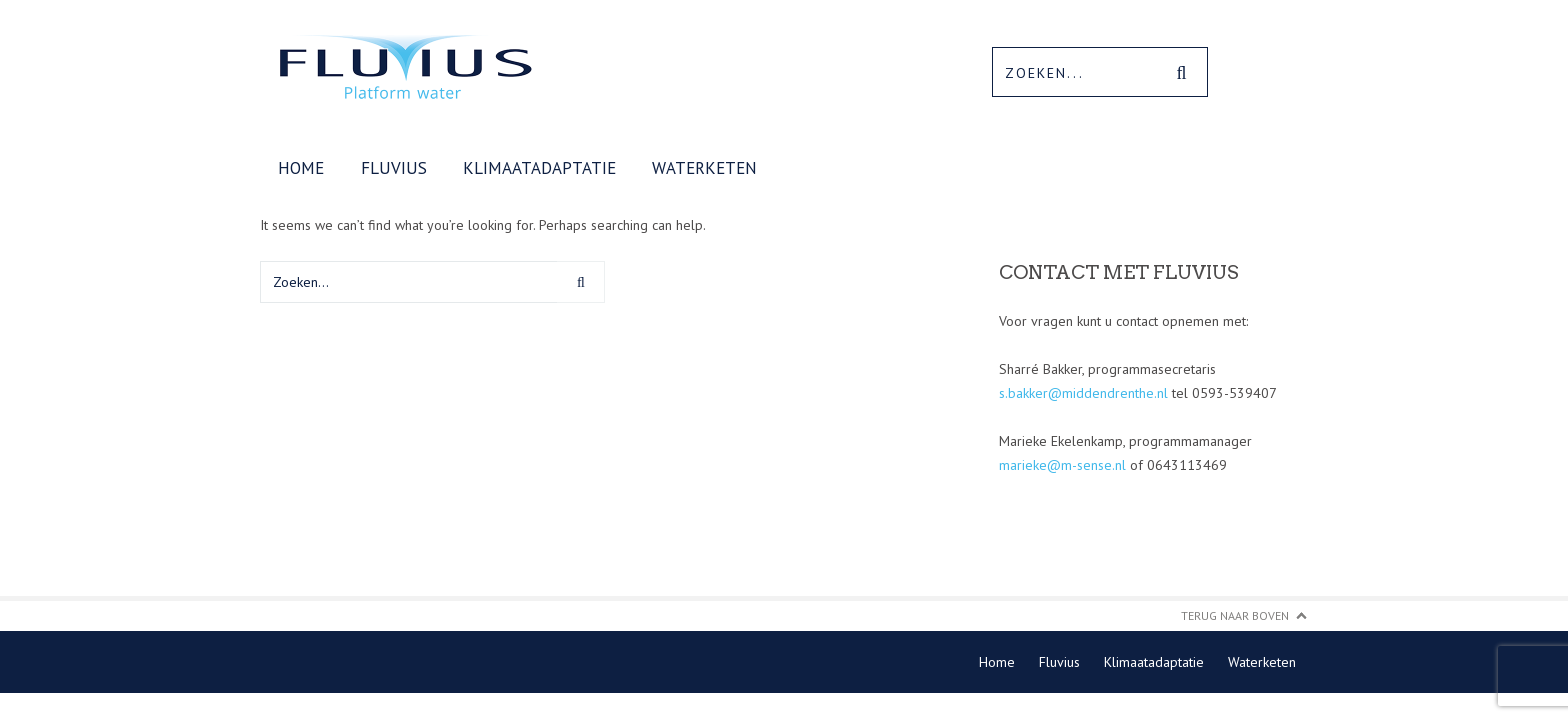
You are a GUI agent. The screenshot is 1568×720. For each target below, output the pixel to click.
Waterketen (704, 168)
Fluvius (394, 168)
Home (301, 168)
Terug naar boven (1235, 615)
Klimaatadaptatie (539, 168)
